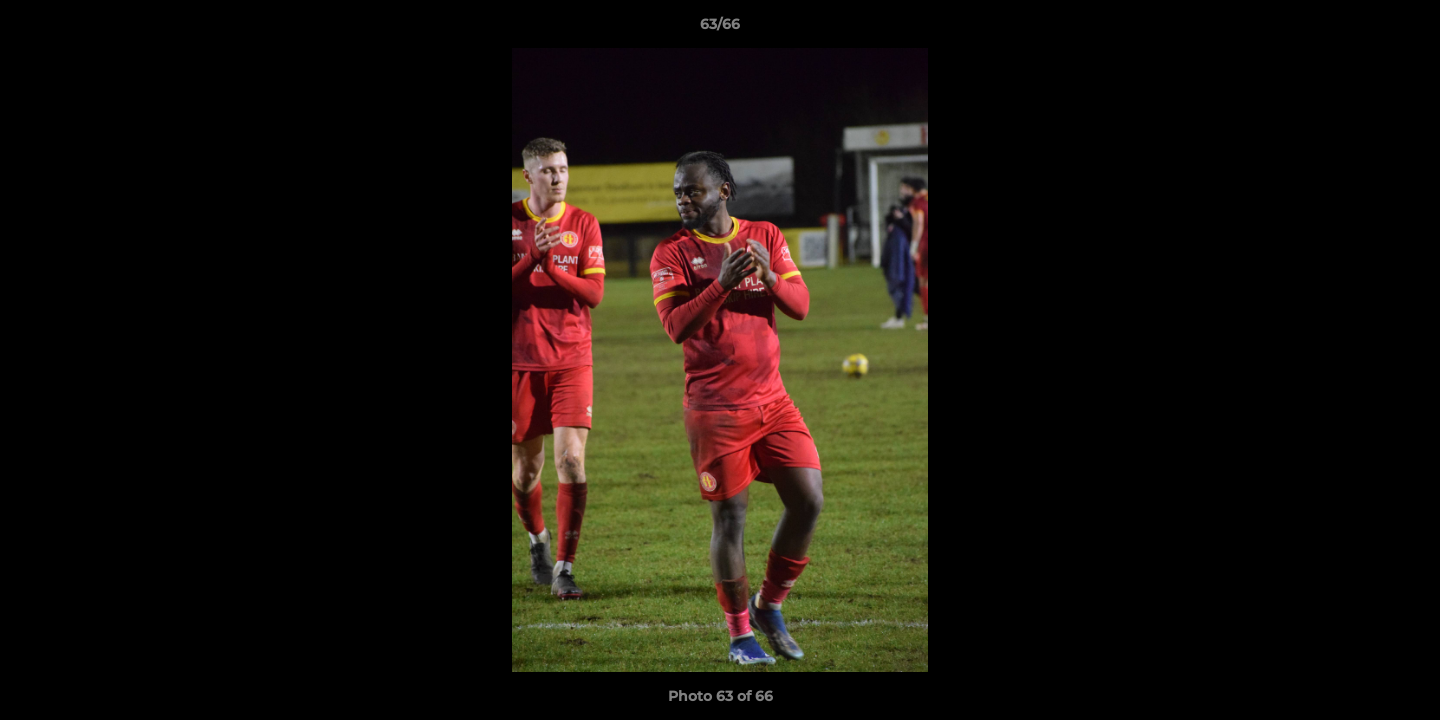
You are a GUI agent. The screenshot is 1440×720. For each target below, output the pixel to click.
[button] (1404, 29)
